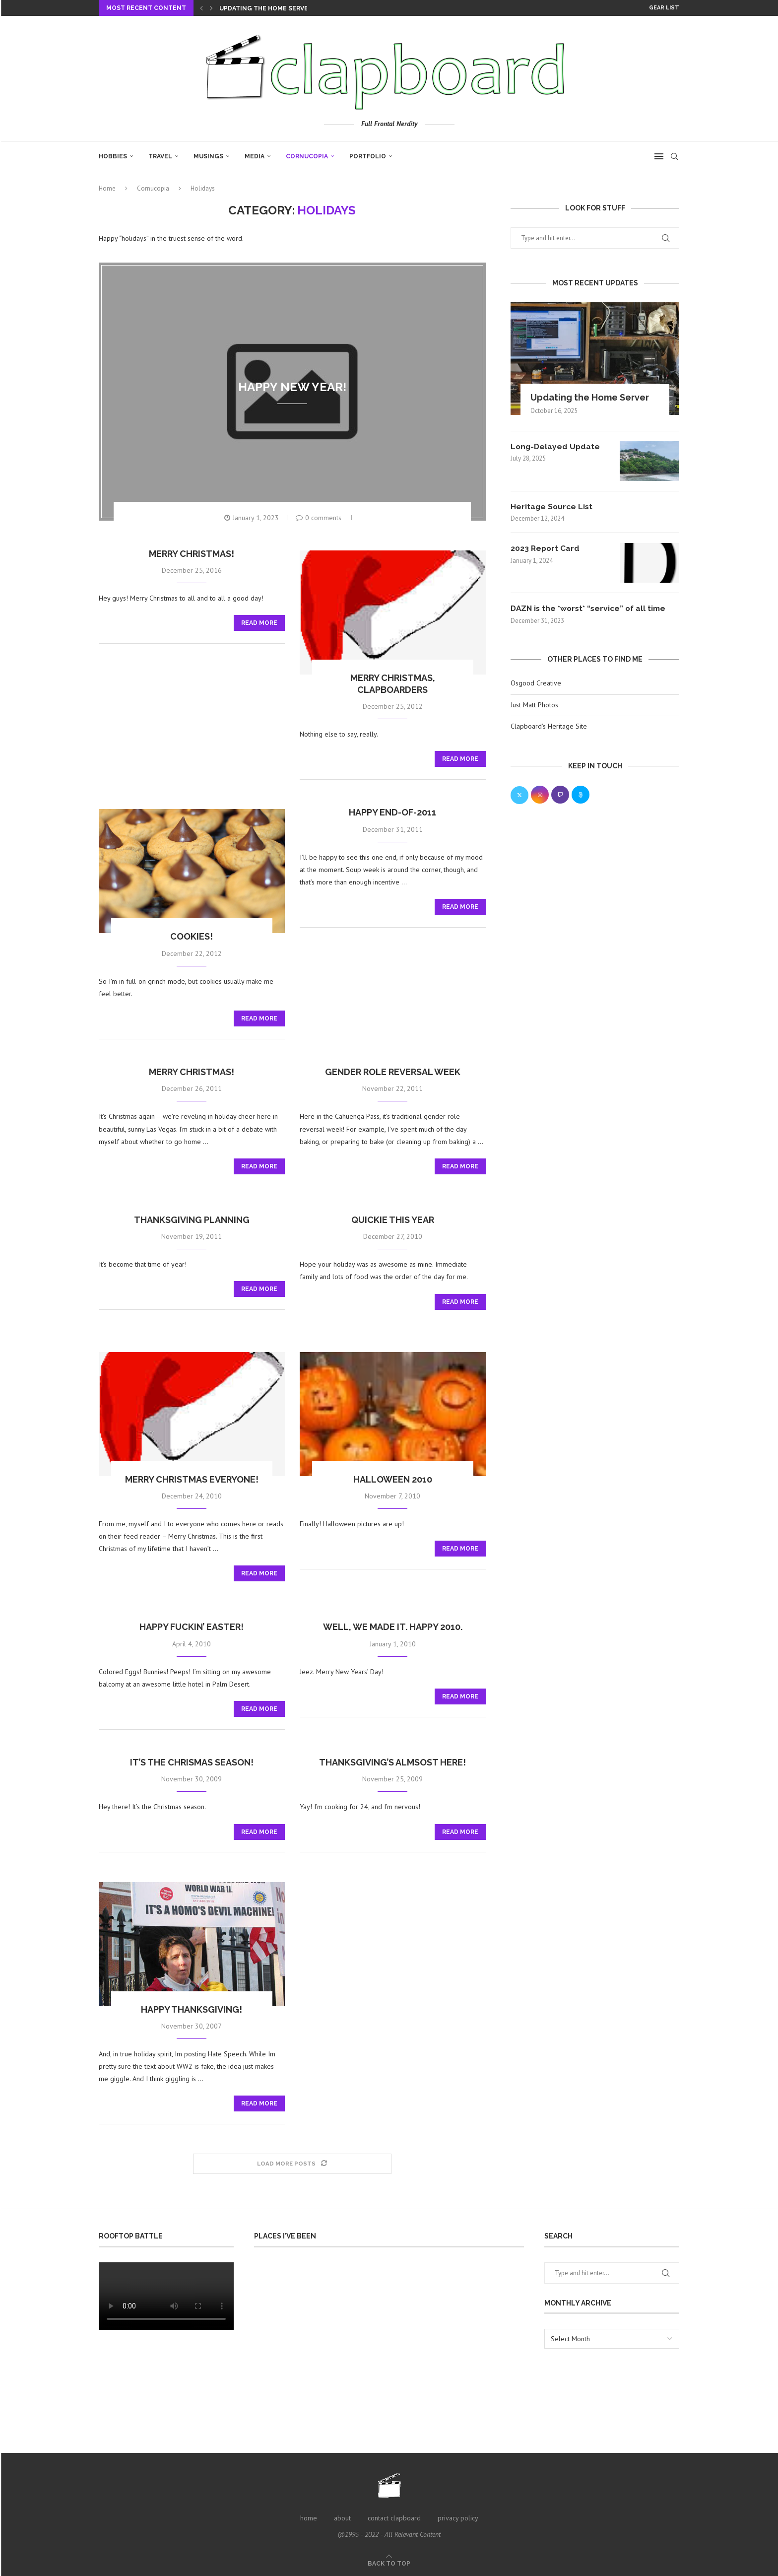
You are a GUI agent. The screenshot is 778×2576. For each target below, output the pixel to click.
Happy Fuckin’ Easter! (191, 1627)
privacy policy (458, 2517)
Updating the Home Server (265, 8)
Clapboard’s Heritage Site (549, 726)
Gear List (664, 7)
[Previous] (201, 8)
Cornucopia (307, 156)
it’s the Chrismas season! (192, 1762)
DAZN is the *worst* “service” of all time (591, 608)
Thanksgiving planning (192, 1220)
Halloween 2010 (392, 1479)
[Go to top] (389, 2563)
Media (254, 156)
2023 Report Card (546, 548)
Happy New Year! (292, 386)
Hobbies (113, 156)
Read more (259, 622)
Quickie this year (392, 1220)
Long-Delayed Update (556, 446)
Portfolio (367, 156)
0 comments (318, 517)
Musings (208, 156)
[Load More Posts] (292, 2164)
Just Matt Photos (534, 705)
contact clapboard (394, 2517)
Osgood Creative (536, 683)
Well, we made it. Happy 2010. (392, 1627)
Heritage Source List (552, 506)
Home (107, 188)
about (342, 2517)
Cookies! (191, 936)
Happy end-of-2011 (392, 812)
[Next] (211, 8)
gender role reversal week (392, 1072)
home (308, 2517)
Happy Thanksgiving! (191, 2009)
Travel (160, 156)
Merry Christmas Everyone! (192, 1479)
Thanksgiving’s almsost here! (392, 1762)
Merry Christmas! (191, 553)
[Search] (674, 156)
